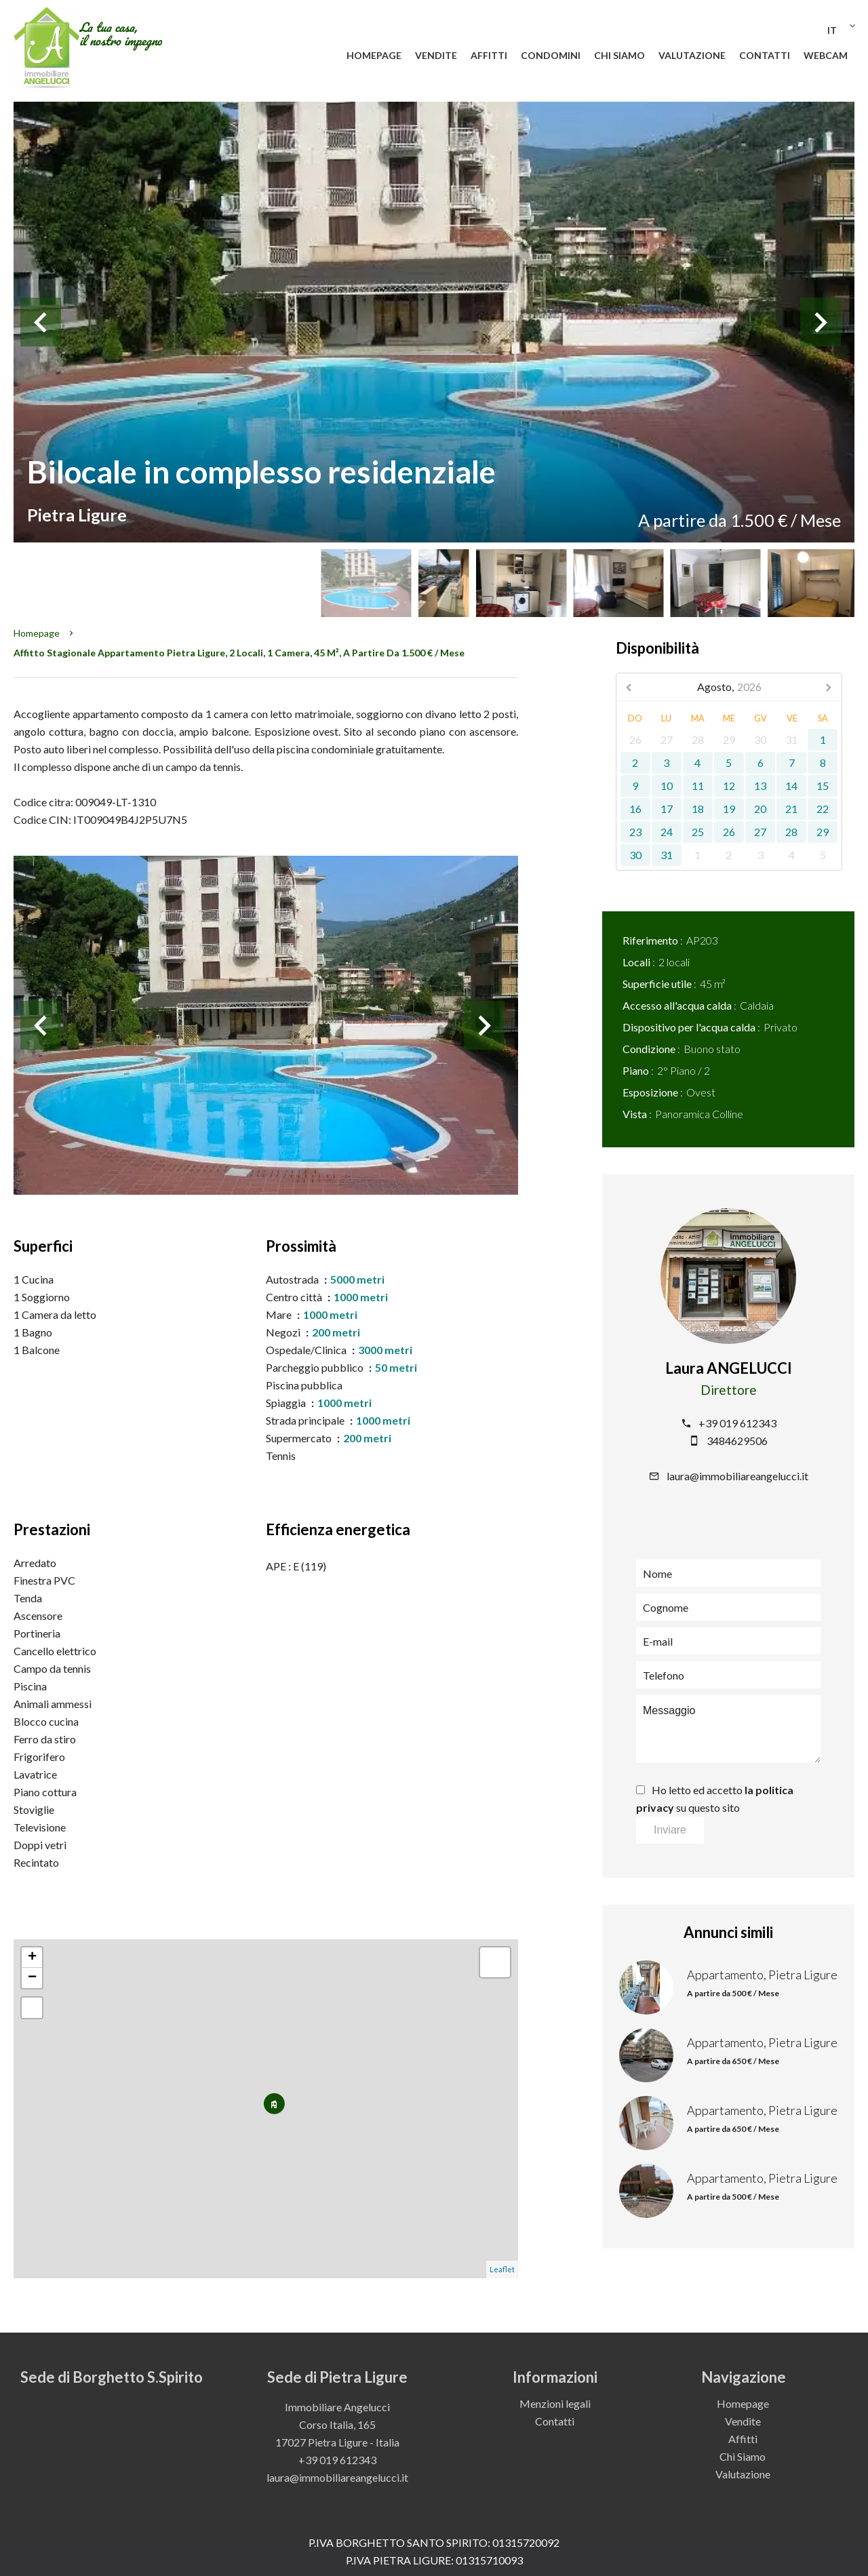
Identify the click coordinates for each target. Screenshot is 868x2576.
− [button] (32, 1978)
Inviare (670, 1830)
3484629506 (737, 1440)
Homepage (37, 633)
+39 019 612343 (737, 1422)
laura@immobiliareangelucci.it (737, 1475)
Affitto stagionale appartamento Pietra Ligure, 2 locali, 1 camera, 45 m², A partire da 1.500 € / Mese (239, 652)
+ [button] (32, 1957)
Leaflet (502, 2269)
